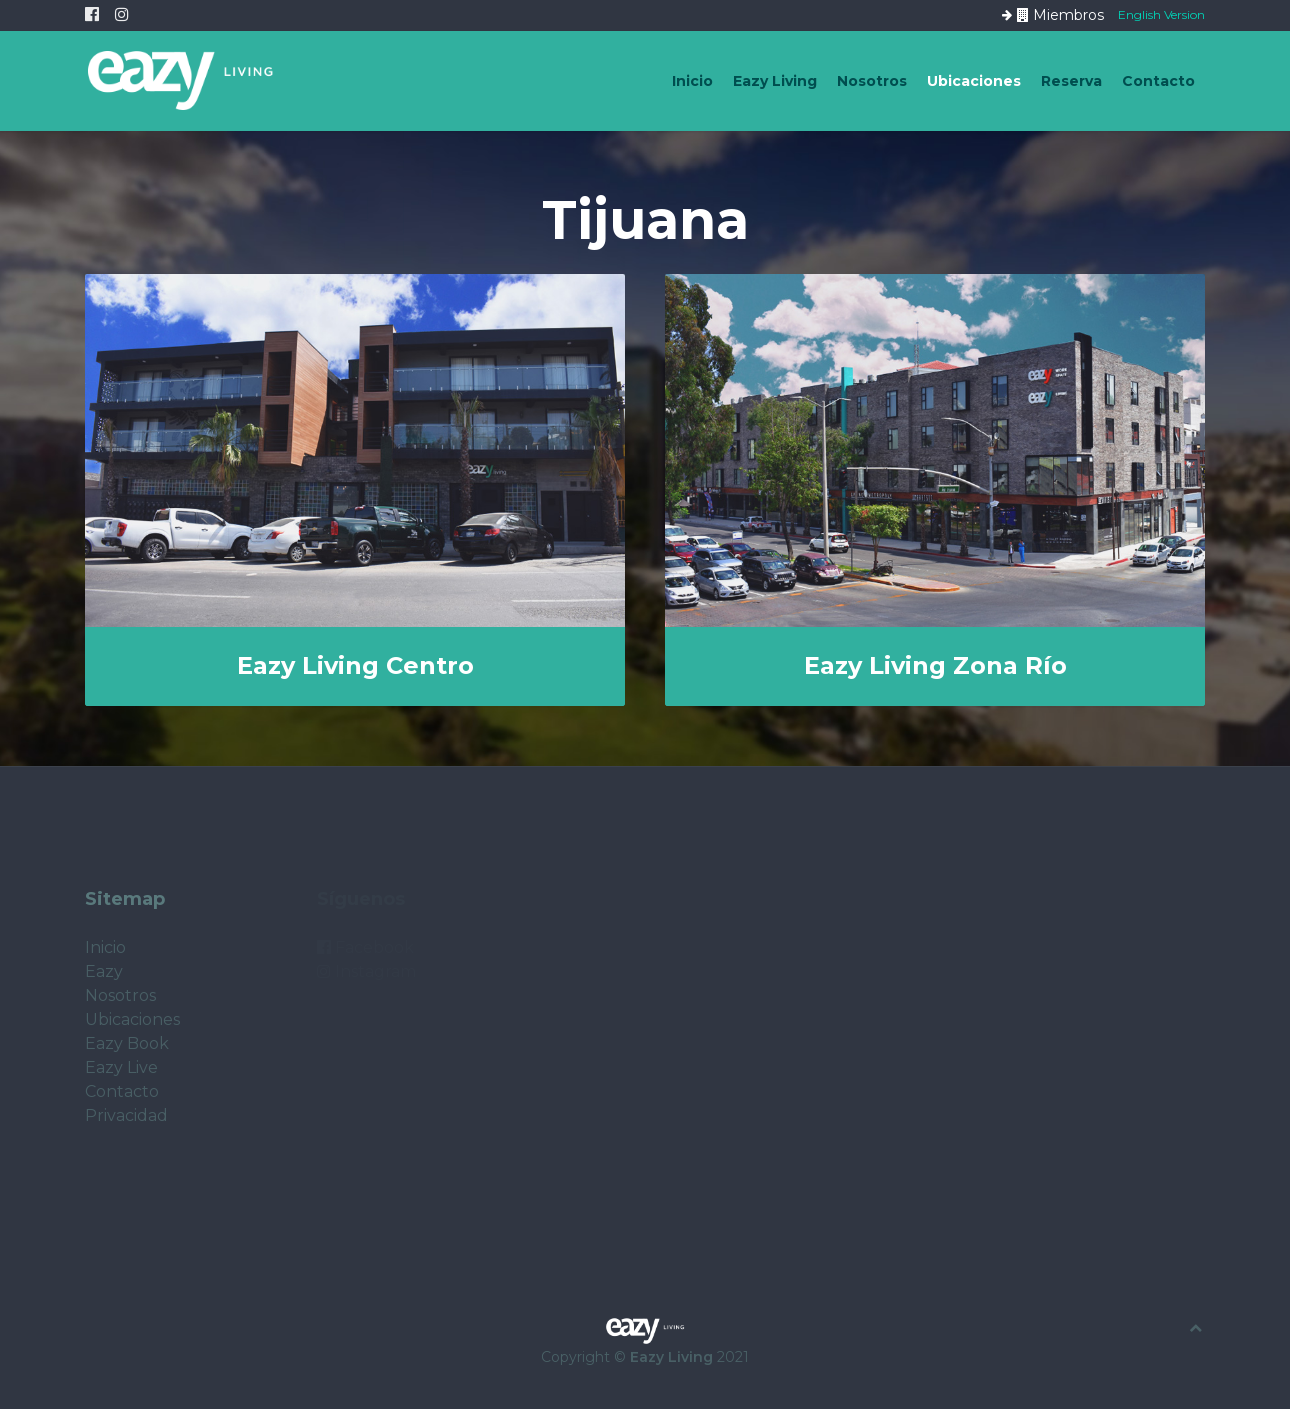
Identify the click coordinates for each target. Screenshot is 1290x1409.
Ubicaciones (974, 81)
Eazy (104, 971)
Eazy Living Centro (355, 665)
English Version (1161, 13)
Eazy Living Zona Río (935, 665)
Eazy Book (127, 1043)
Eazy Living (775, 81)
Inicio (692, 81)
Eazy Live (121, 1067)
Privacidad (126, 1115)
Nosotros (872, 81)
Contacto (1158, 81)
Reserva (1071, 81)
